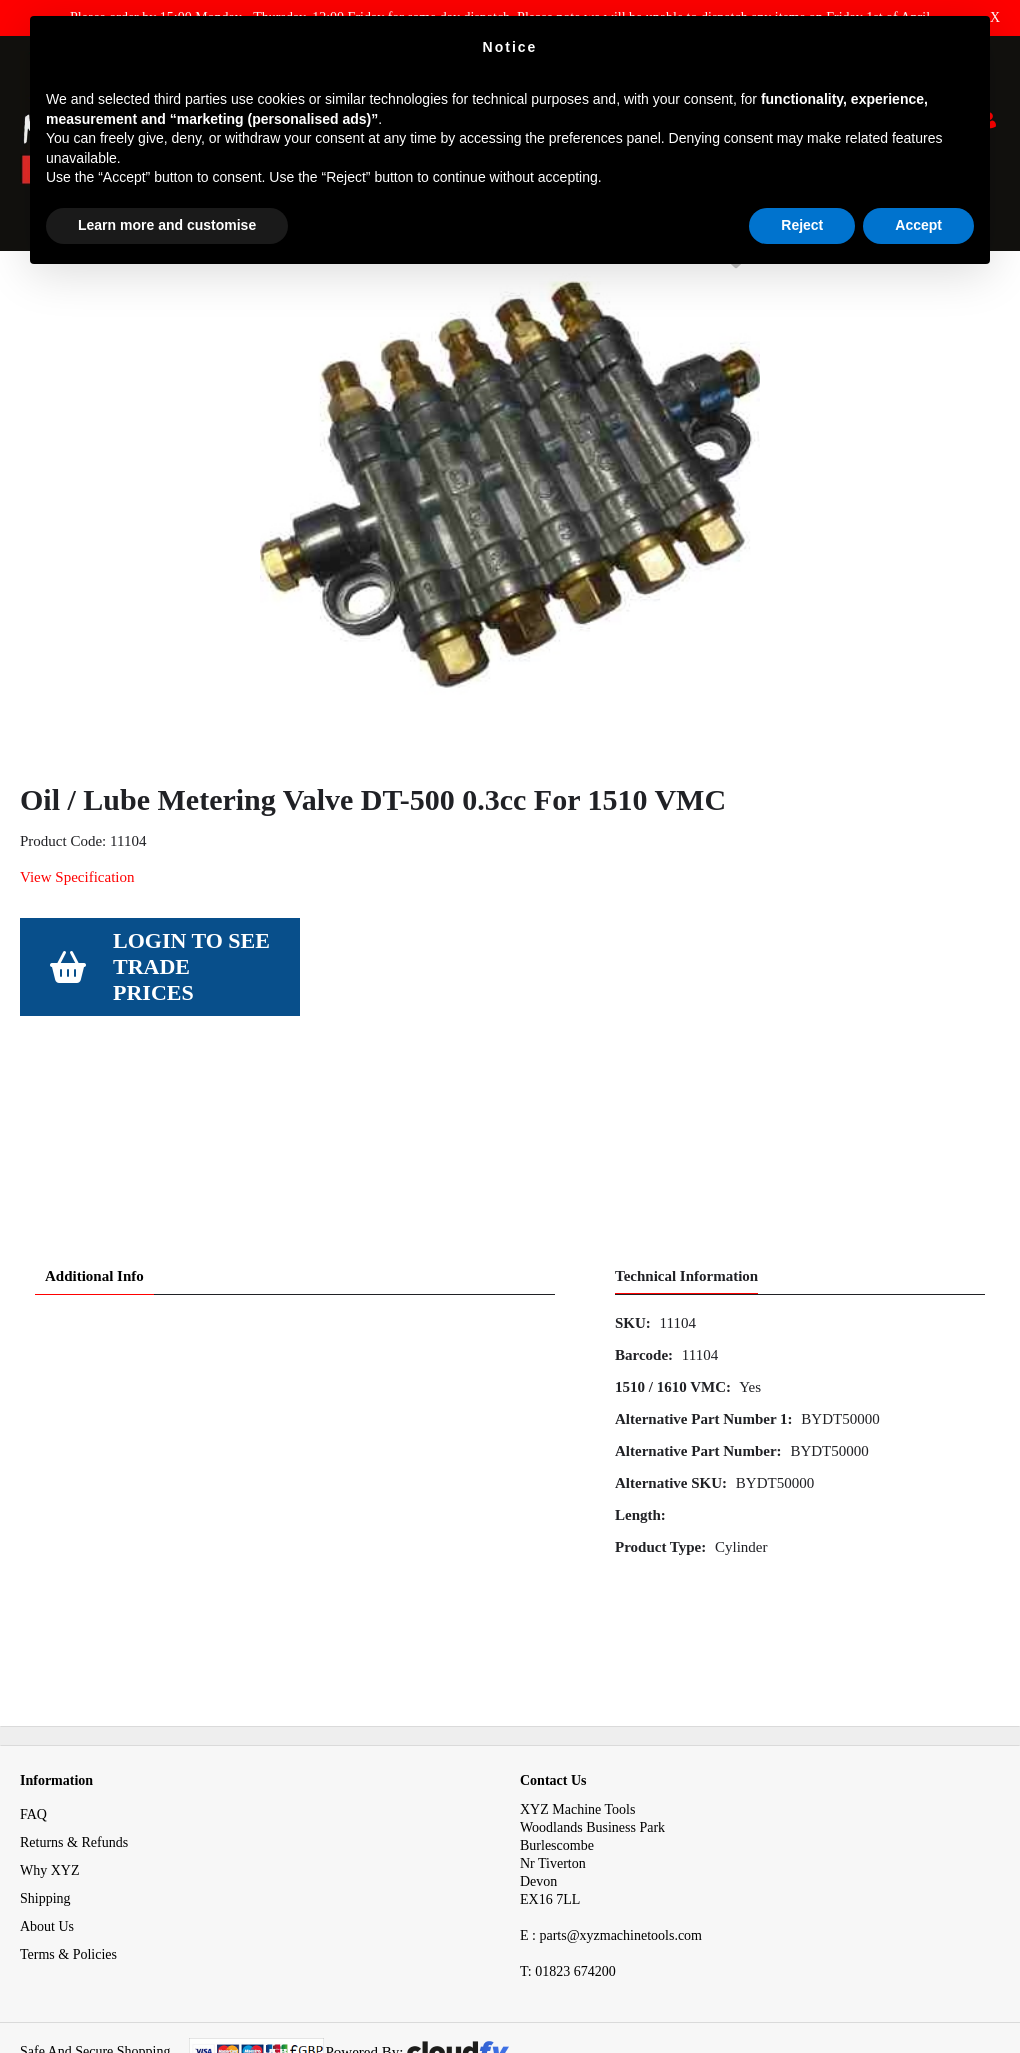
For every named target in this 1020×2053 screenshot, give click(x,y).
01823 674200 (568, 1893)
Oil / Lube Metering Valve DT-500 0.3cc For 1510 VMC (620, 288)
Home (37, 288)
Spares (98, 288)
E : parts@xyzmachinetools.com (611, 1857)
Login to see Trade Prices (191, 1060)
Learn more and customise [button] (167, 225)
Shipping (45, 1820)
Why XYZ (50, 1792)
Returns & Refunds (74, 1764)
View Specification (77, 971)
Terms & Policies (68, 1876)
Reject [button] (802, 225)
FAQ (33, 1736)
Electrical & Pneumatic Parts (223, 288)
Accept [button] (918, 225)
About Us (47, 1848)
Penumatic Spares (380, 288)
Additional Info (94, 1198)
